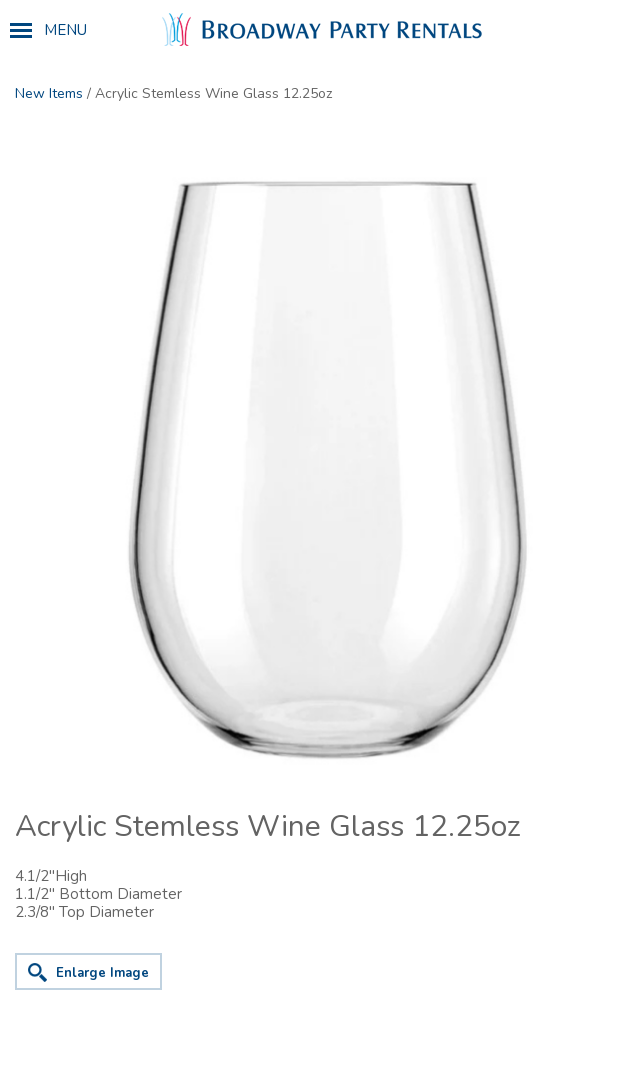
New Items (49, 93)
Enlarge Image (102, 973)
